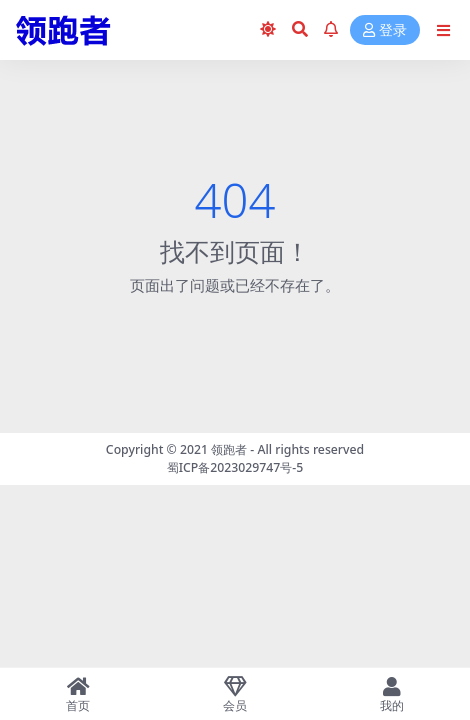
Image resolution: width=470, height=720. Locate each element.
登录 (385, 30)
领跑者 (229, 449)
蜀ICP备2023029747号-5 (235, 467)
